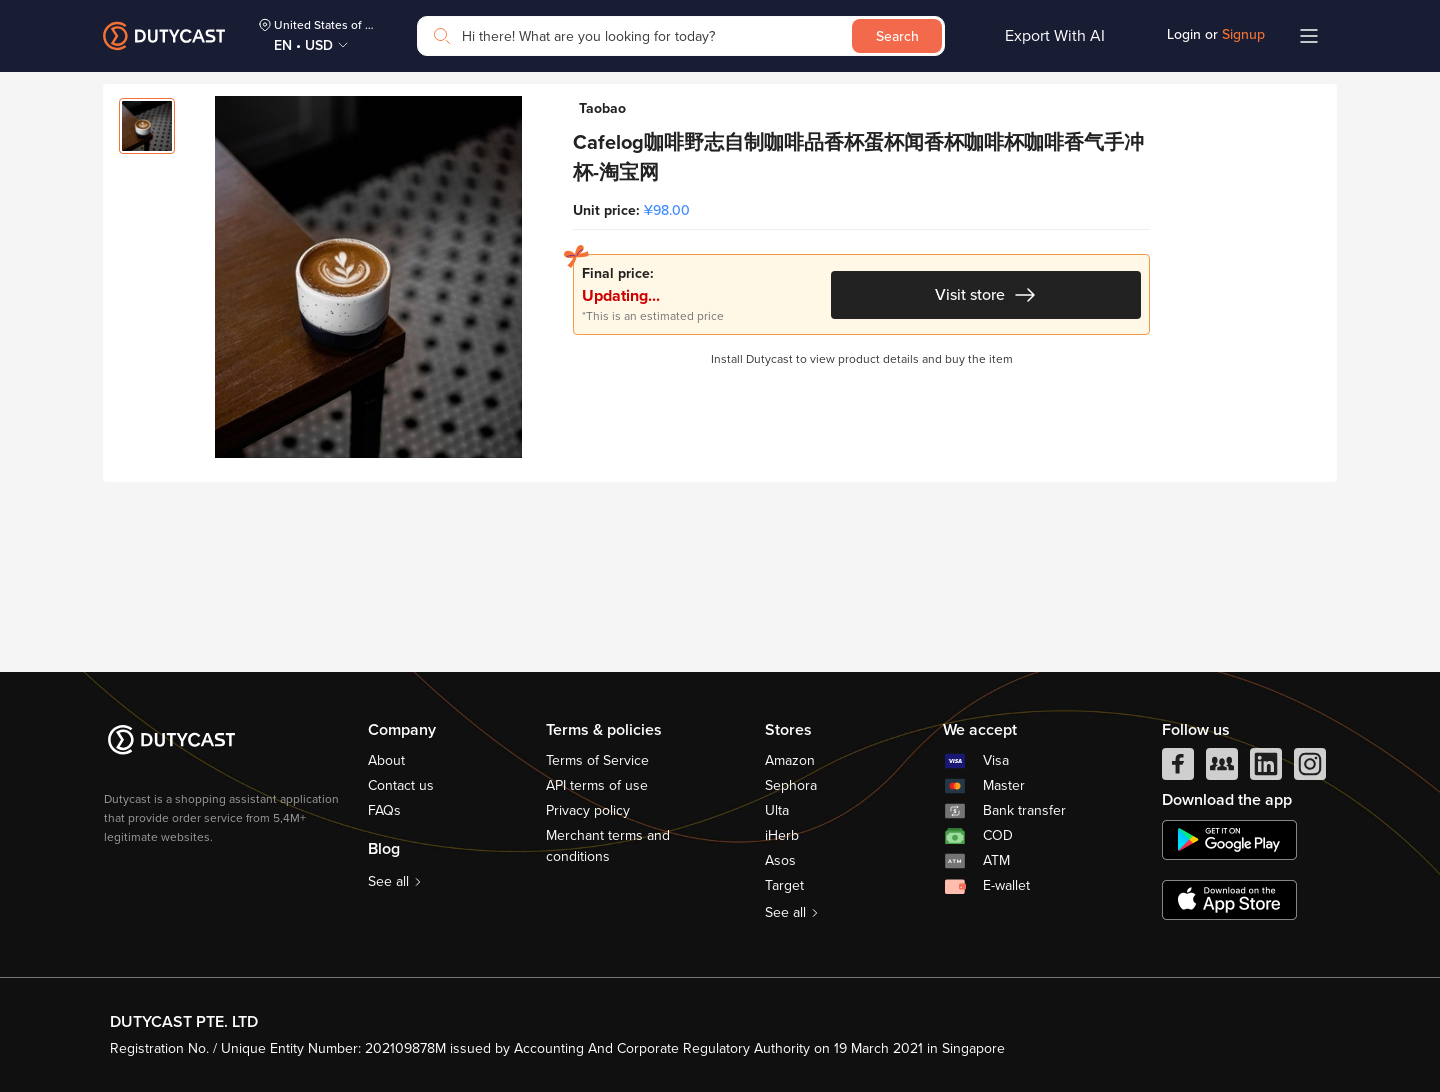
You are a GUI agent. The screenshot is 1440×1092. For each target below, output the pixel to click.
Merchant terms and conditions (608, 846)
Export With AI (1055, 36)
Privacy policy (588, 810)
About (386, 760)
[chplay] (1229, 840)
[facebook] (1178, 769)
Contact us (401, 785)
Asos (780, 860)
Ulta (777, 810)
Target (784, 885)
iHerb (782, 835)
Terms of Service (597, 760)
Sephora (791, 785)
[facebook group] (1222, 769)
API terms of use (597, 785)
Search (897, 36)
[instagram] (1310, 769)
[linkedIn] (1266, 769)
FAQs (384, 810)
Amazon (790, 760)
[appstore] (1229, 900)
